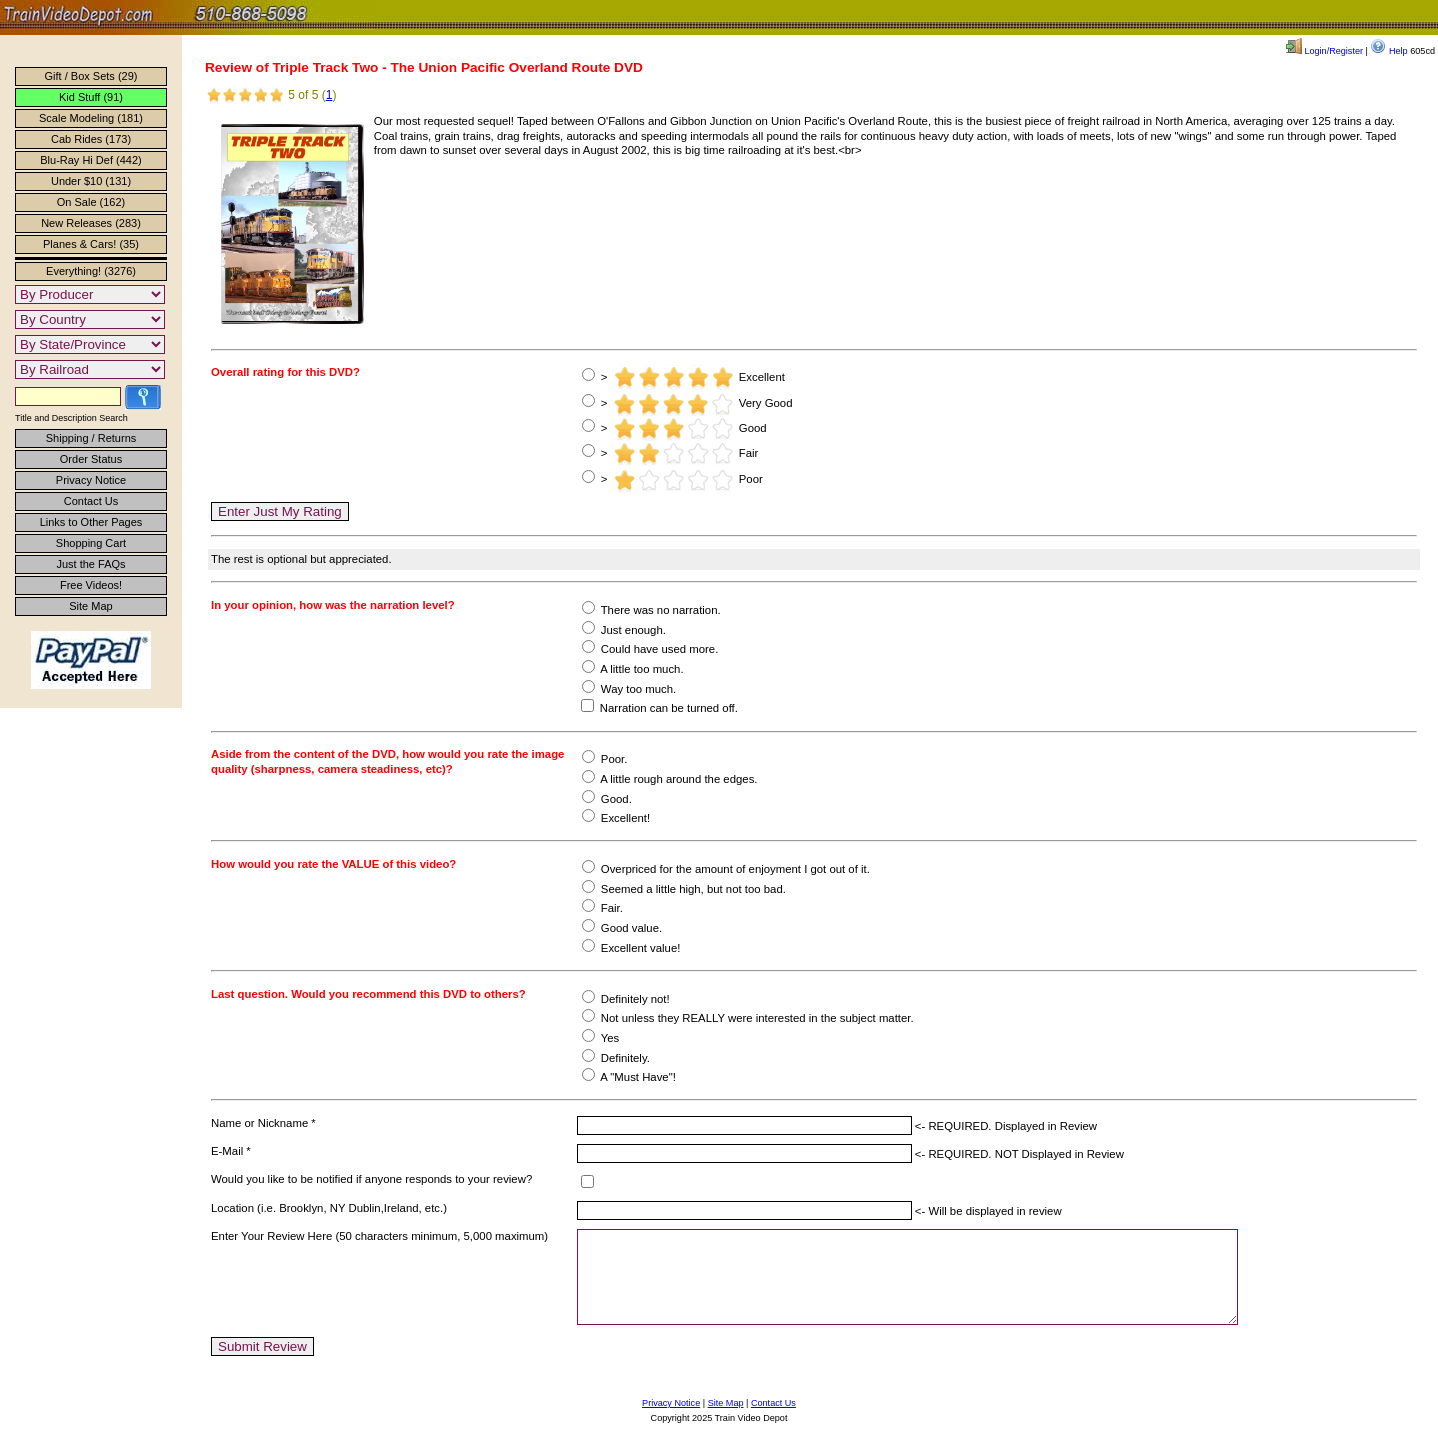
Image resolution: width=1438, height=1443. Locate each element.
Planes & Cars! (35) (91, 244)
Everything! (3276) (91, 271)
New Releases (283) (91, 223)
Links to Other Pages (91, 522)
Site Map (90, 606)
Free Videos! (91, 585)
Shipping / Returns (91, 438)
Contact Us (91, 501)
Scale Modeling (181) (91, 118)
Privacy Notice (91, 480)
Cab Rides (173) (91, 139)
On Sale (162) (91, 202)
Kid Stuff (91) (91, 97)
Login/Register (1324, 51)
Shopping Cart (91, 543)
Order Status (91, 459)
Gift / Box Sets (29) (91, 76)
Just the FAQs (90, 564)
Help (1388, 51)
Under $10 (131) (91, 181)
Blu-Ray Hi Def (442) (90, 160)
